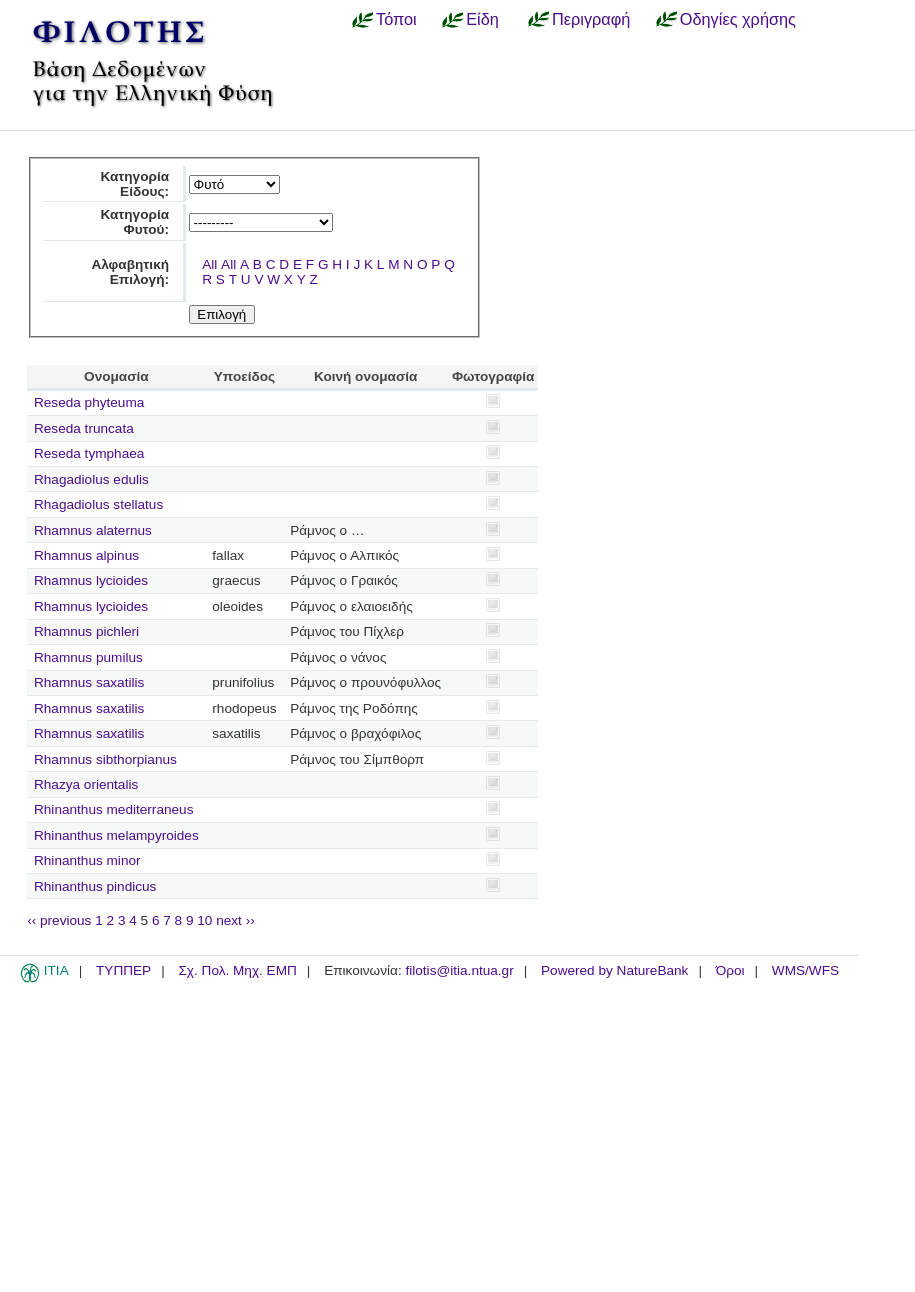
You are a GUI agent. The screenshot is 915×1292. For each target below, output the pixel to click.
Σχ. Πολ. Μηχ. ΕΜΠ (237, 970)
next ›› (235, 920)
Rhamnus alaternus (93, 530)
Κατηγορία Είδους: (134, 184)
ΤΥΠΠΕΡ (123, 970)
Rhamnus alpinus (86, 555)
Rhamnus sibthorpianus (105, 759)
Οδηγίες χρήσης (738, 19)
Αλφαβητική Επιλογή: (130, 272)
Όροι (730, 970)
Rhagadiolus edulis (91, 479)
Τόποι (396, 19)
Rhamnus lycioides (91, 580)
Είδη (482, 19)
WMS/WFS (805, 970)
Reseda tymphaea (89, 453)
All (209, 264)
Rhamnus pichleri (86, 631)
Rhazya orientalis (86, 784)
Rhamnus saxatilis (89, 682)
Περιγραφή (591, 19)
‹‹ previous (59, 920)
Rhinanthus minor (87, 860)
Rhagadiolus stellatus (98, 504)
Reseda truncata (84, 428)
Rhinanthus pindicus (95, 886)
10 (204, 920)
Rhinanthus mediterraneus (113, 809)
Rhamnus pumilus (88, 657)
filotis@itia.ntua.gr (459, 970)
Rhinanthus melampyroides (116, 835)
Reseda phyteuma (89, 402)
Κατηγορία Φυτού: (134, 222)
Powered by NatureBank (614, 970)
